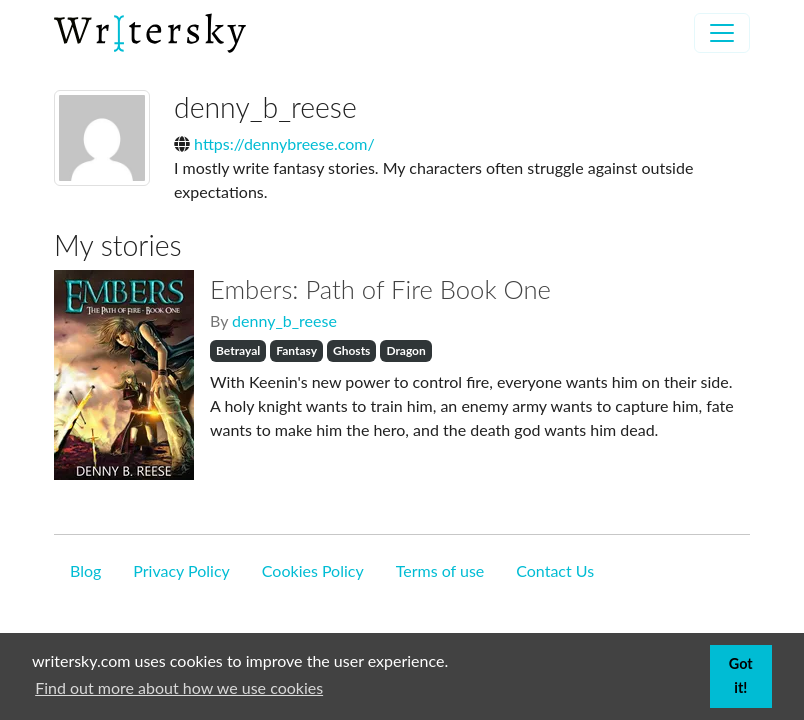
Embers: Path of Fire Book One (380, 289)
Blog (85, 570)
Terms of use (440, 570)
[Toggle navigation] (722, 33)
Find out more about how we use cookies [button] (179, 687)
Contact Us (555, 570)
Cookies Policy (313, 570)
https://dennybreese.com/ (284, 143)
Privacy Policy (181, 570)
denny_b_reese (284, 320)
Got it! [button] (741, 675)
